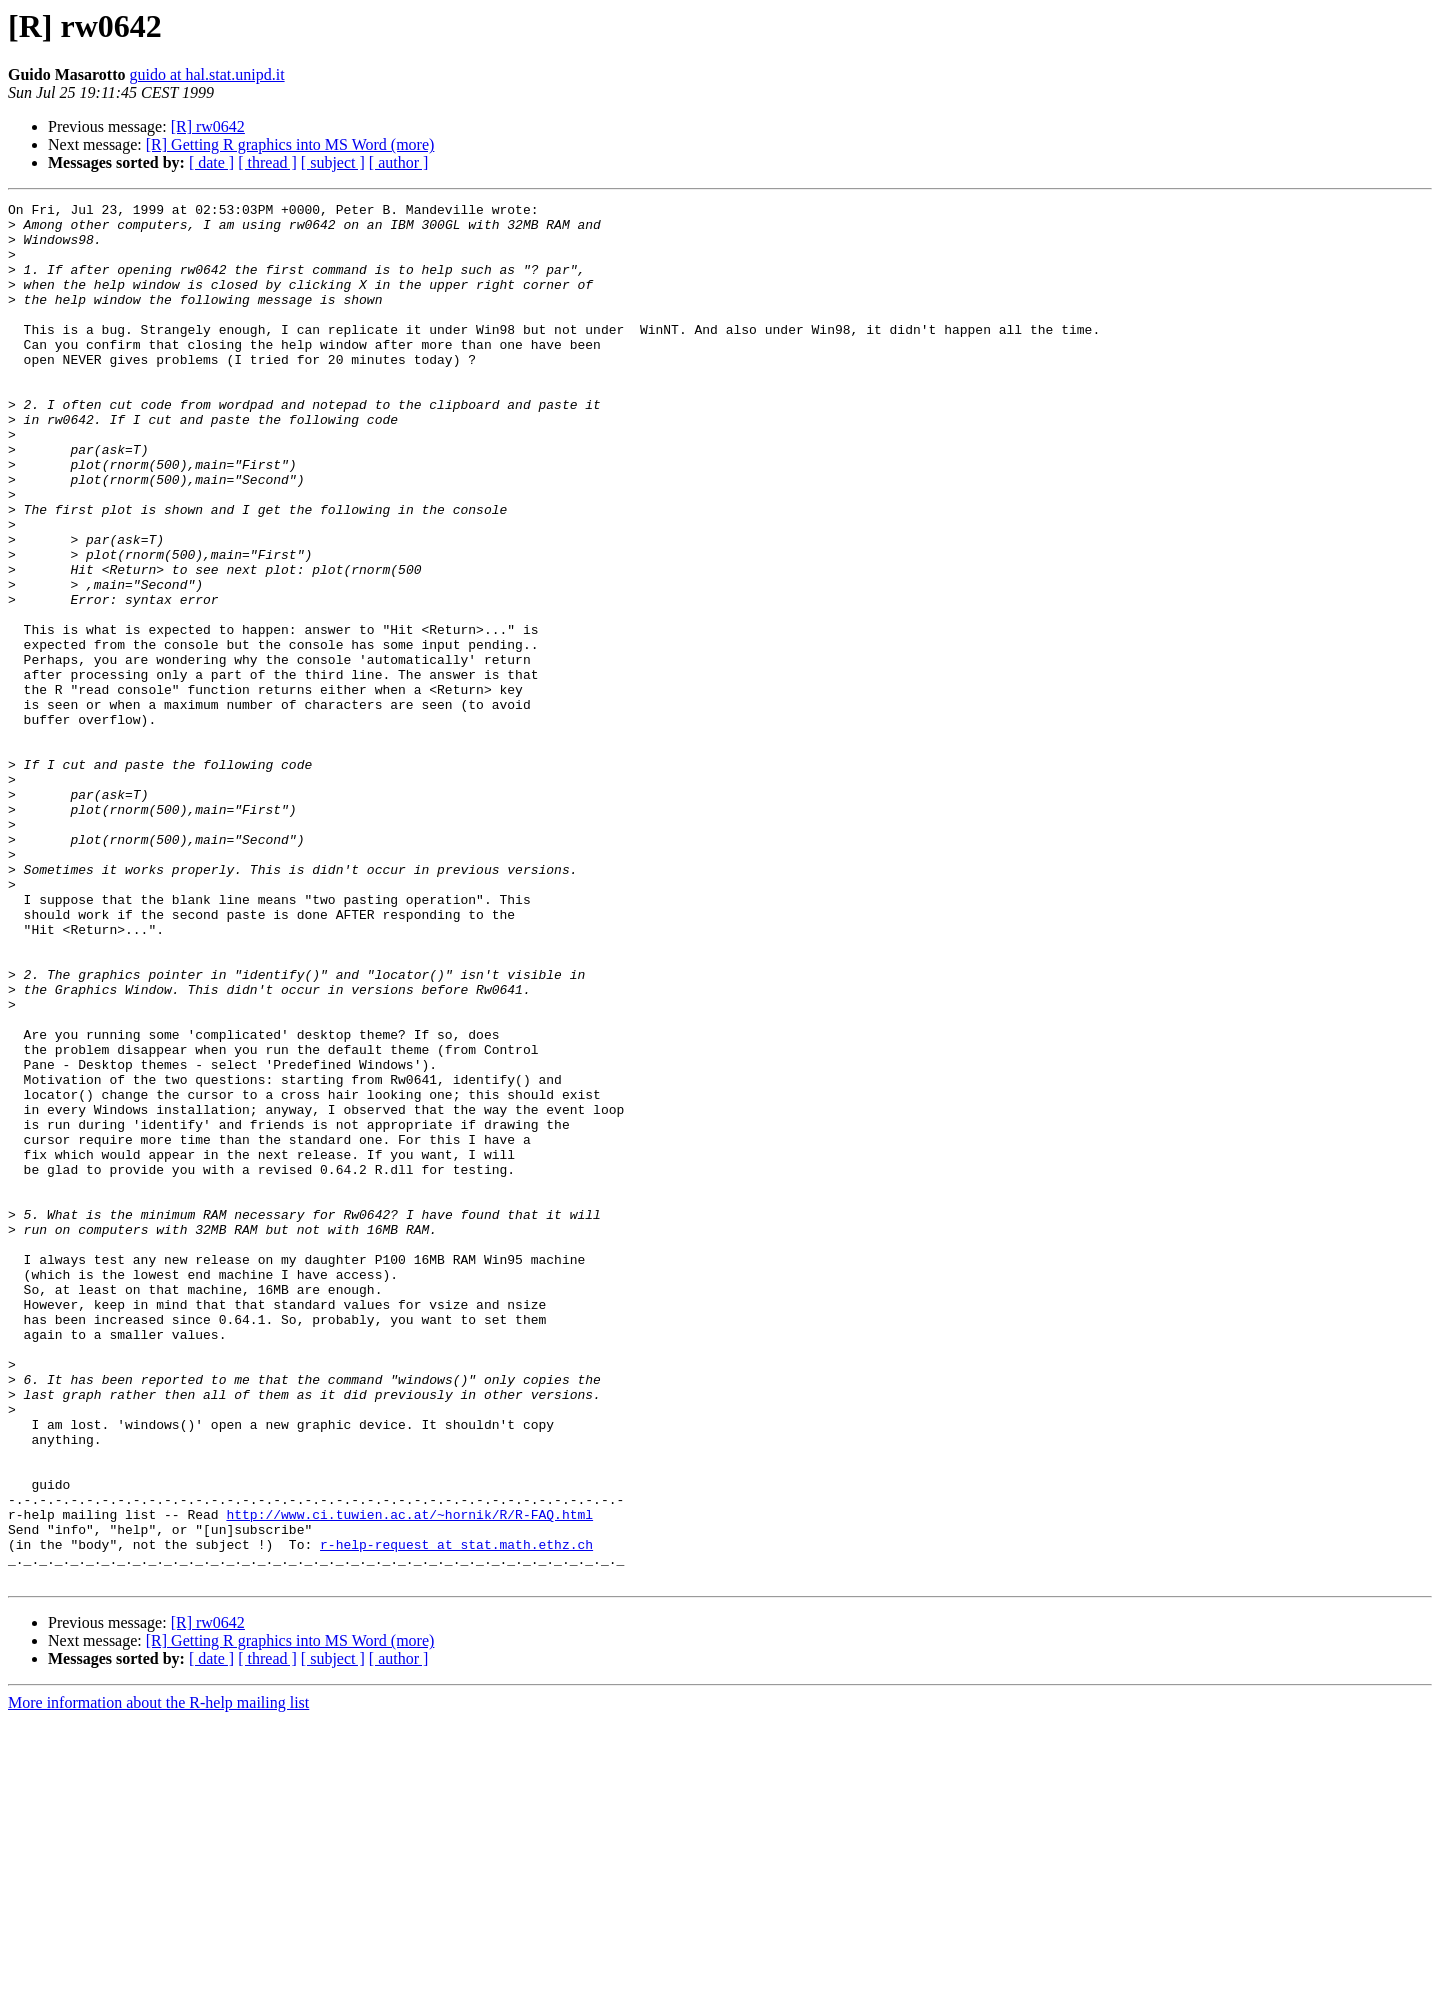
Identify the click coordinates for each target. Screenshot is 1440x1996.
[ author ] (399, 162)
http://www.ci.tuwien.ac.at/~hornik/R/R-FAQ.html (409, 1778)
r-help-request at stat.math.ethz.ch (456, 1814)
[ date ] (211, 162)
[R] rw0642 (208, 126)
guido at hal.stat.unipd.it (206, 74)
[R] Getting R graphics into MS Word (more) (290, 144)
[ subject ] (333, 162)
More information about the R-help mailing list (158, 1978)
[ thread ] (267, 162)
